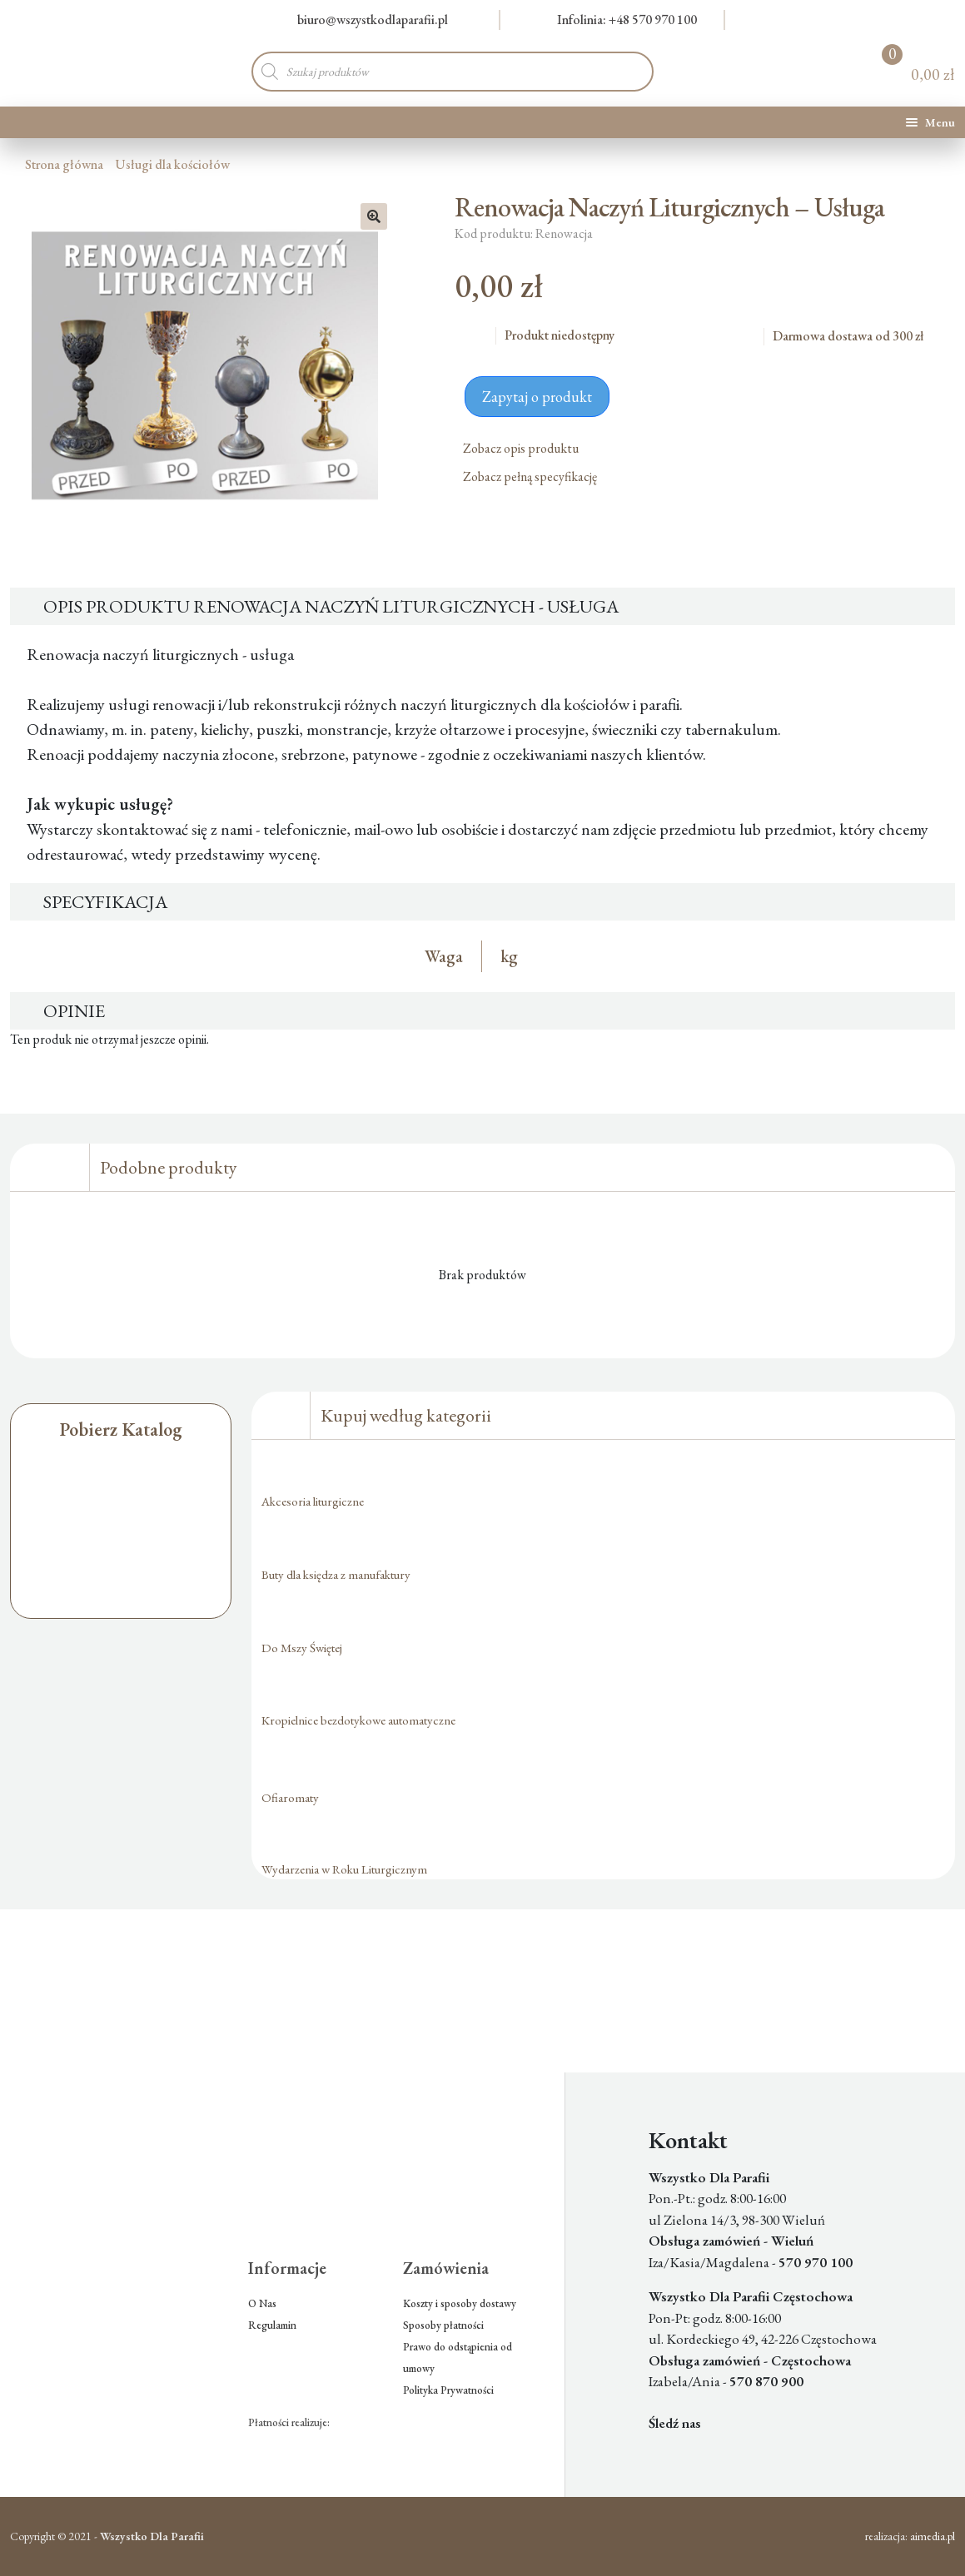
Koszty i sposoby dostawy (459, 2303)
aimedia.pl (932, 2536)
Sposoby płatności (443, 2325)
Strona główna (64, 164)
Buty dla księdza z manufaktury (335, 1574)
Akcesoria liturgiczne (312, 1501)
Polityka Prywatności (448, 2390)
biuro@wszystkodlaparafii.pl (362, 19)
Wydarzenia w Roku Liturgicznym (344, 1869)
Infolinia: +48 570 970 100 (618, 19)
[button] (374, 216)
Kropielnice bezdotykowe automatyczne (358, 1720)
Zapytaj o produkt (537, 396)
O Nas (262, 2303)
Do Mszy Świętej (301, 1647)
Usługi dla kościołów (172, 164)
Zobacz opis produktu (527, 448)
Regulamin (272, 2325)
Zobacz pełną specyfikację (536, 476)
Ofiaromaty (290, 1797)
